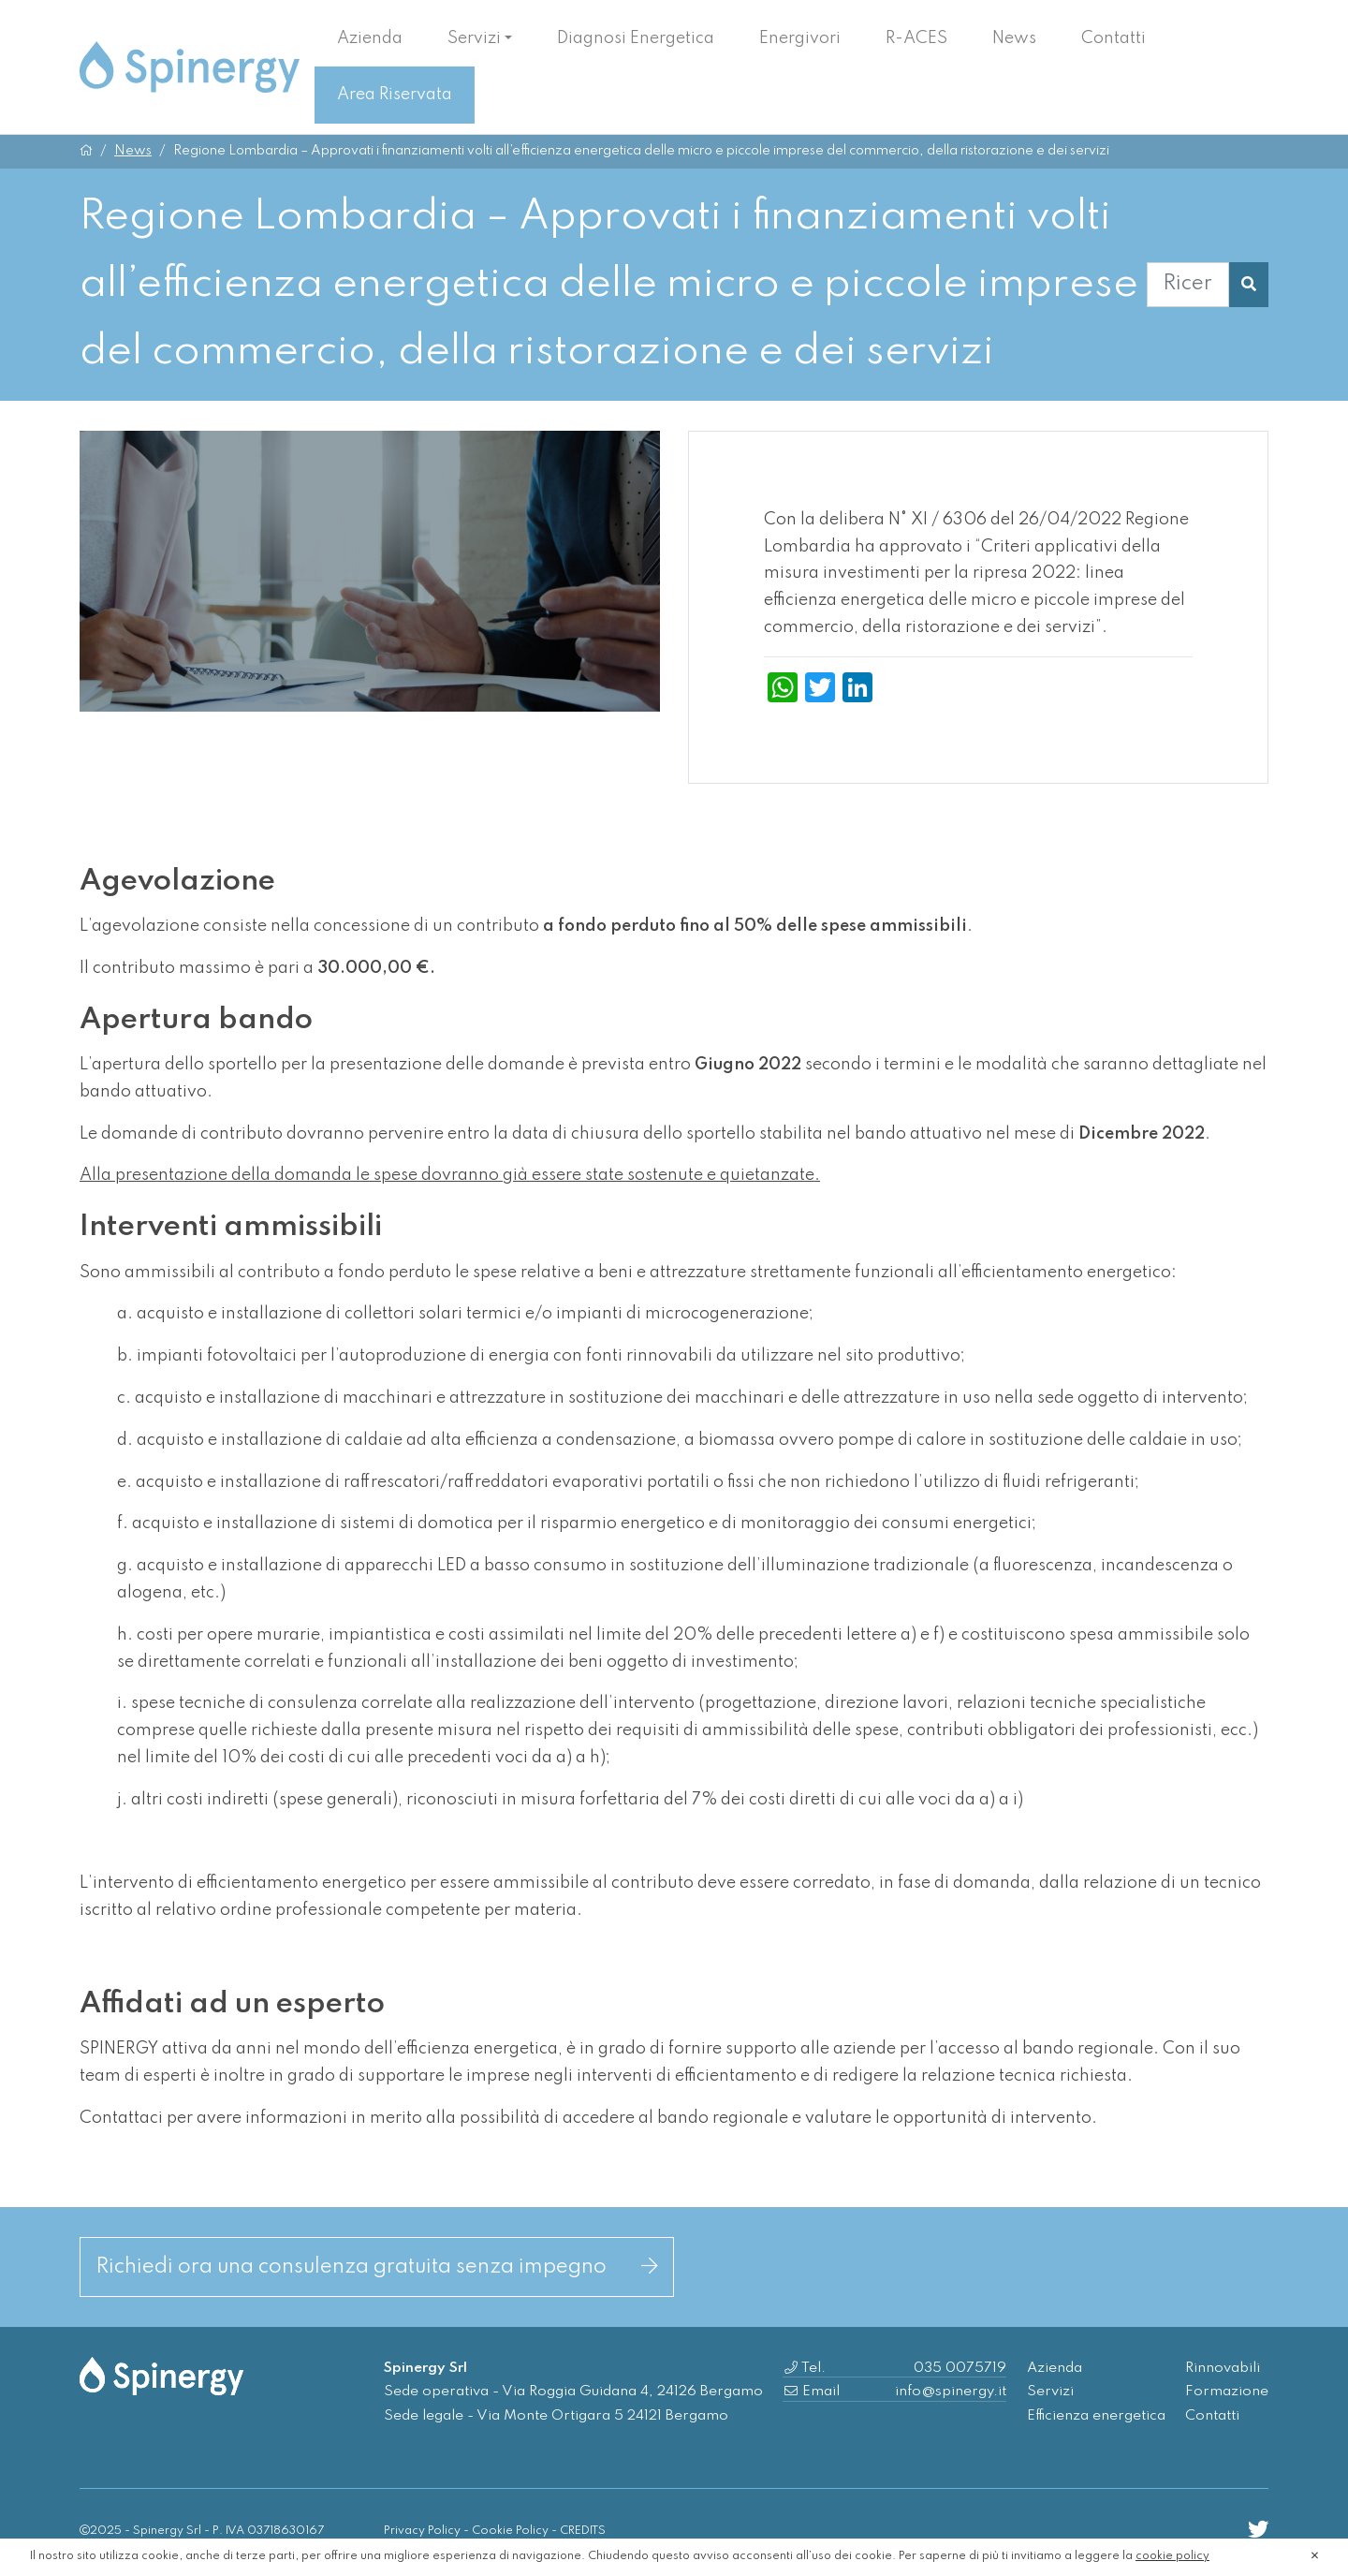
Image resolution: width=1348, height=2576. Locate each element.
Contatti (1113, 38)
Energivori (800, 38)
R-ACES (916, 38)
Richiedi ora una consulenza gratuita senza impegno (377, 2266)
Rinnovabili (1222, 2368)
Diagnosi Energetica (635, 38)
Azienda (370, 38)
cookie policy (1172, 2556)
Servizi (474, 38)
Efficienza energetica (1096, 2415)
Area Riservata (394, 94)
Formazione (1226, 2391)
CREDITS (583, 2530)
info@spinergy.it (950, 2391)
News (1014, 38)
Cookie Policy (510, 2530)
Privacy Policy (422, 2530)
